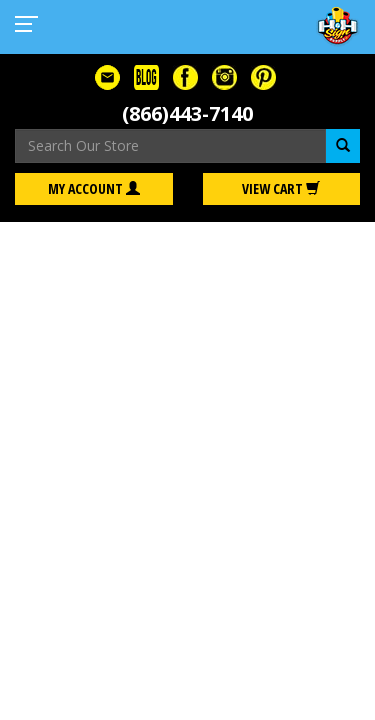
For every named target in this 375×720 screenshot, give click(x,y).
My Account (94, 188)
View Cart (281, 188)
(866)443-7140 (187, 113)
